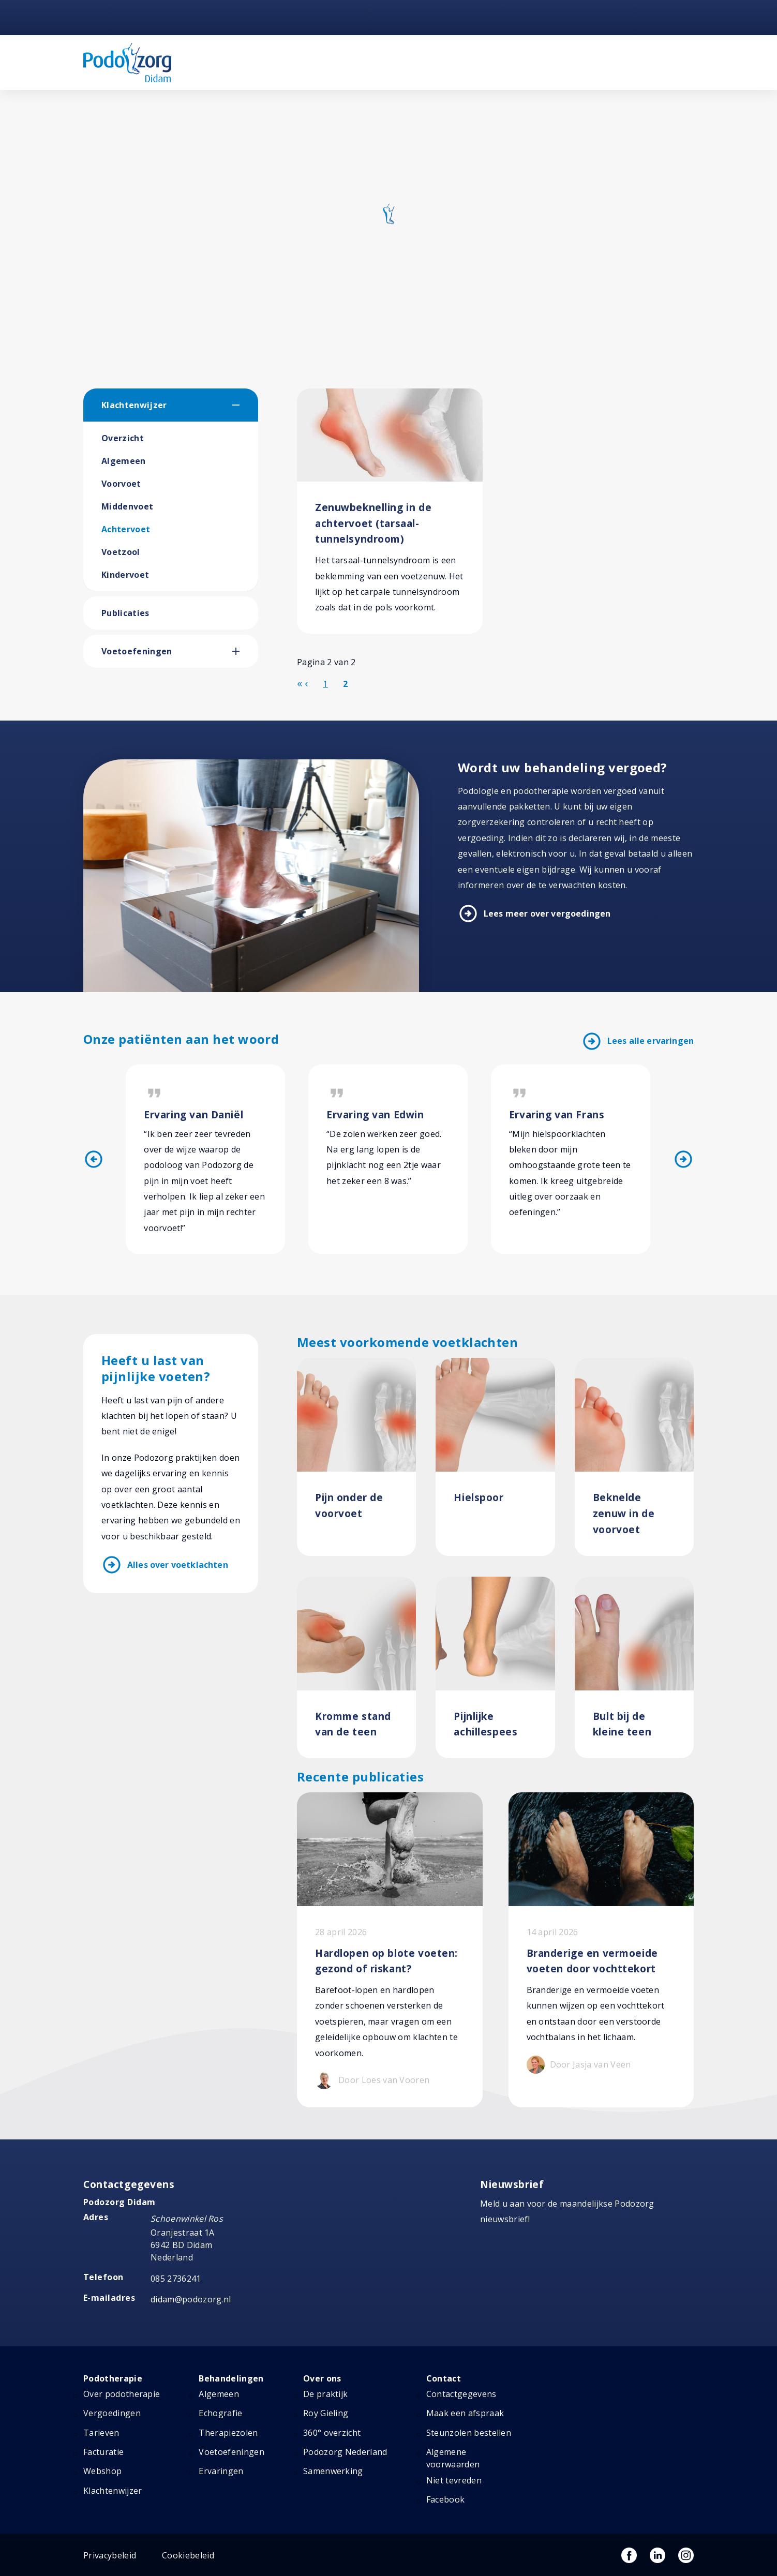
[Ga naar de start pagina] (299, 683)
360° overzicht (332, 2432)
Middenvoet (127, 506)
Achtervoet (125, 529)
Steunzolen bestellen (468, 2432)
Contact (443, 2378)
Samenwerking (333, 2471)
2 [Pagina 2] (345, 684)
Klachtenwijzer (134, 405)
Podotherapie (112, 2378)
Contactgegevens (461, 2394)
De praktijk (325, 2394)
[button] (245, 405)
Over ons (322, 2378)
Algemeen (123, 461)
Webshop (102, 2471)
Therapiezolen (228, 2432)
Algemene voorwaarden (453, 2458)
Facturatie (103, 2452)
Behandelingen (231, 2378)
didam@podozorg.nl (191, 2299)
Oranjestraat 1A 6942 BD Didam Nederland (183, 2245)
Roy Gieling (326, 2413)
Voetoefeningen (136, 651)
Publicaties (125, 613)
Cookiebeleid (188, 2555)
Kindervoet (125, 574)
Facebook (445, 2500)
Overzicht (122, 438)
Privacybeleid (109, 2555)
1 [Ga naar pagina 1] (325, 684)
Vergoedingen (112, 2413)
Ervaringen (221, 2471)
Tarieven (101, 2432)
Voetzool (120, 552)
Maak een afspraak (465, 2413)
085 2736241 (176, 2278)
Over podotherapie (121, 2394)
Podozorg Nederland (345, 2452)
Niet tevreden (454, 2481)
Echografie (220, 2413)
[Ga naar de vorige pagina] (306, 683)
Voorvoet (121, 483)
